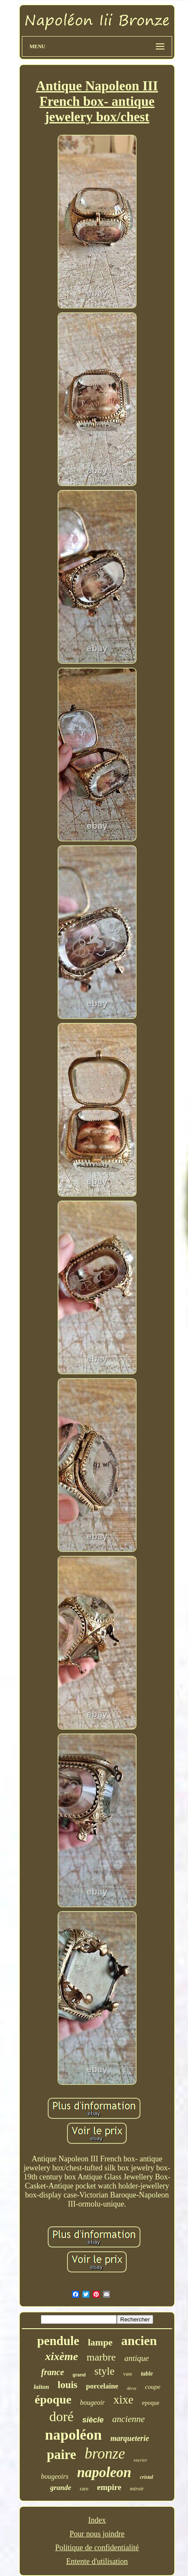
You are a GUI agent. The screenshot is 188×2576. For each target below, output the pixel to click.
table (147, 2373)
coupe (153, 2386)
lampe (100, 2342)
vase (127, 2374)
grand (79, 2374)
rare (84, 2488)
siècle (93, 2420)
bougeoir (92, 2402)
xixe (123, 2399)
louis (67, 2384)
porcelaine (102, 2386)
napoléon (73, 2435)
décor (131, 2388)
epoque (150, 2403)
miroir (137, 2488)
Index (97, 2520)
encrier (140, 2459)
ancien (139, 2340)
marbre (101, 2357)
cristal (146, 2477)
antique (136, 2358)
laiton (41, 2386)
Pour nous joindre (97, 2534)
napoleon (104, 2472)
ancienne (128, 2419)
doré (61, 2416)
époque (53, 2399)
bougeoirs (54, 2476)
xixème (61, 2356)
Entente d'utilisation (97, 2561)
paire (61, 2454)
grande (60, 2488)
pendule (58, 2341)
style (104, 2371)
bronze (105, 2453)
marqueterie (129, 2438)
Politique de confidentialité (97, 2547)
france (52, 2372)
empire (109, 2487)
